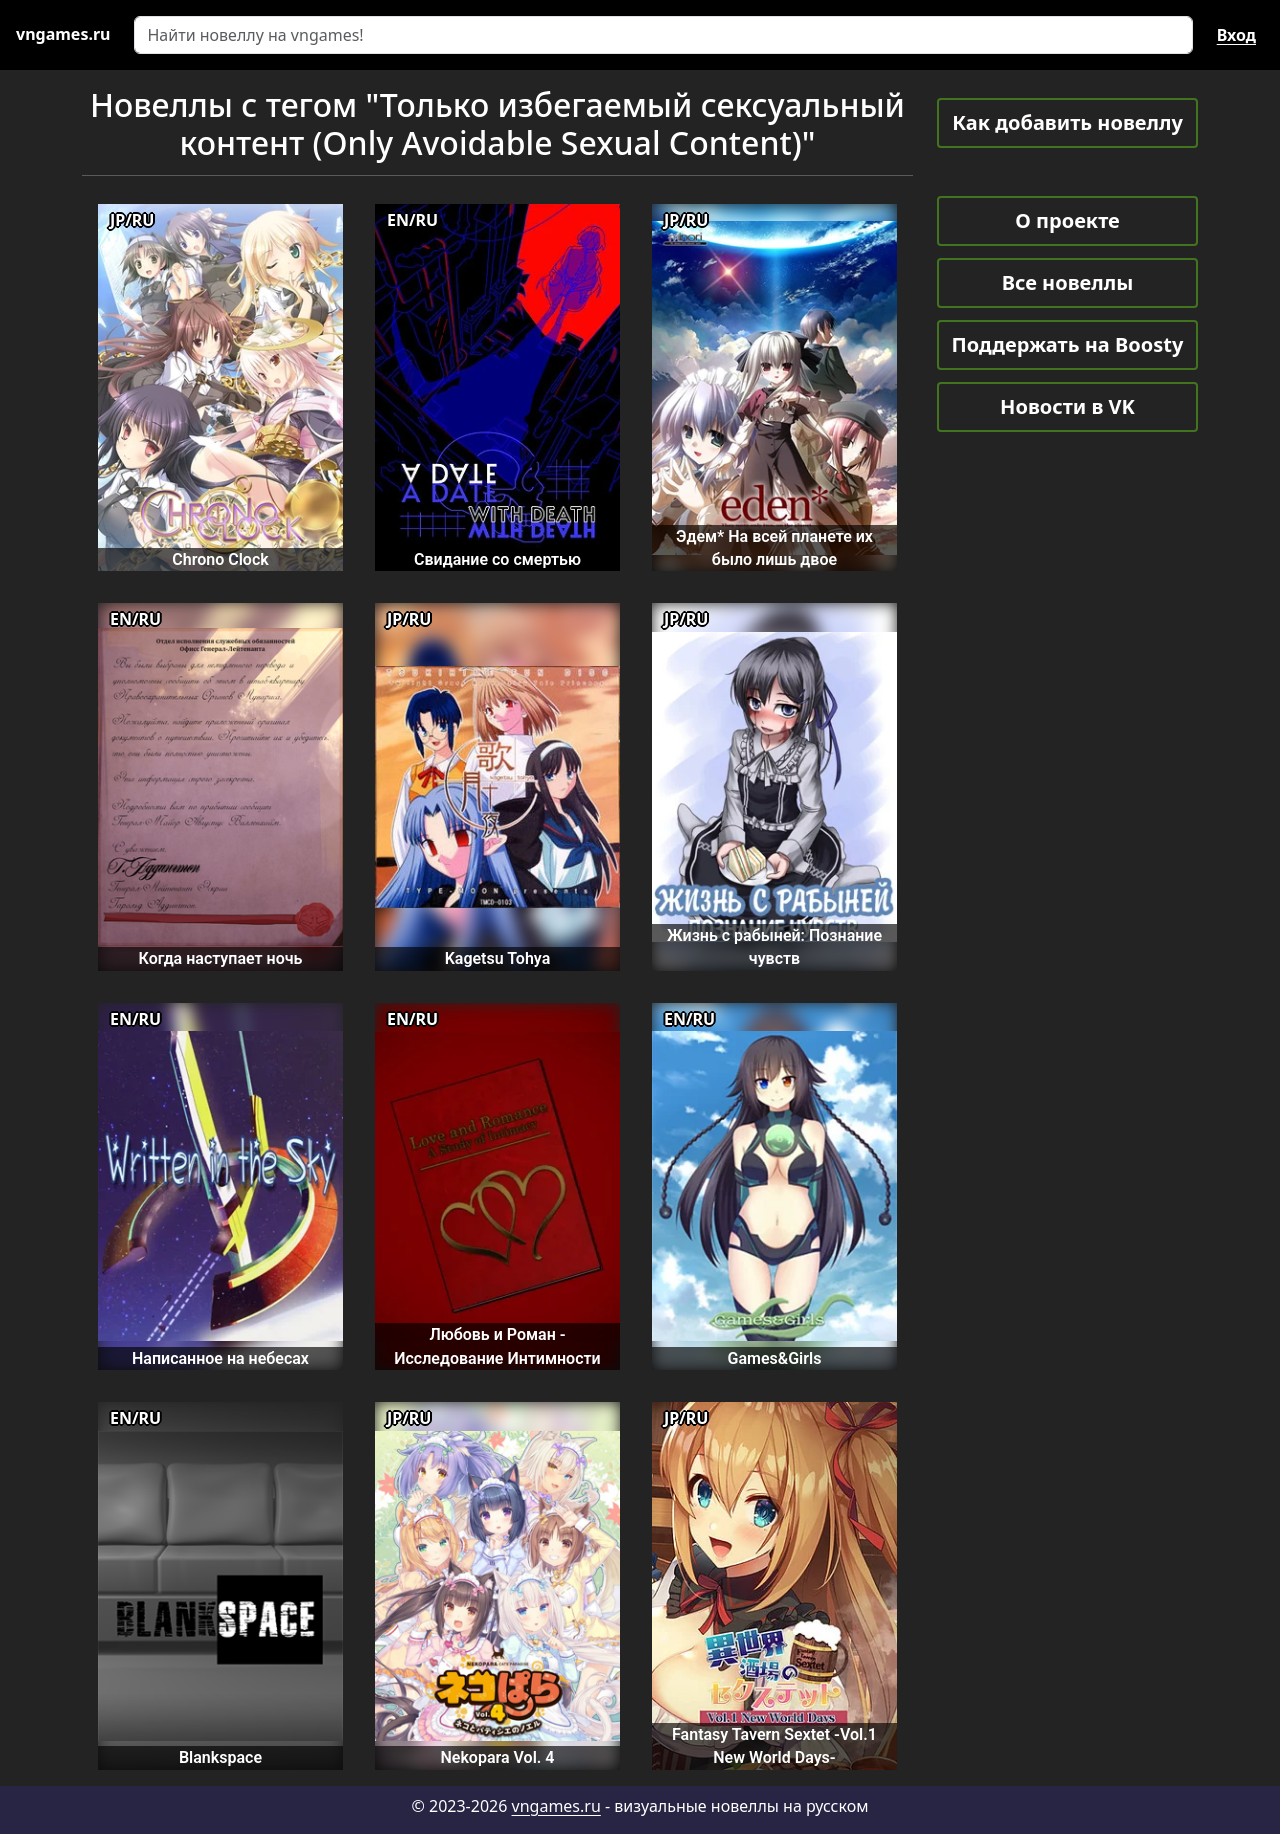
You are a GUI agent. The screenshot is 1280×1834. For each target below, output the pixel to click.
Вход (1236, 35)
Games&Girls (775, 1358)
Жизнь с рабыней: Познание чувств (774, 947)
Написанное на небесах (220, 1358)
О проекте (1067, 220)
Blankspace (220, 1757)
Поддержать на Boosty (1068, 344)
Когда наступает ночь (221, 958)
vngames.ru (556, 1806)
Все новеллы (1068, 282)
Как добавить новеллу (1067, 122)
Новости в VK (1067, 406)
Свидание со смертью (497, 559)
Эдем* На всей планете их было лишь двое (774, 548)
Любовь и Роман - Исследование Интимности (497, 1346)
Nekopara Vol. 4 (497, 1757)
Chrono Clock (220, 559)
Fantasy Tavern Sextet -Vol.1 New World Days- (774, 1746)
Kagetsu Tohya (498, 958)
